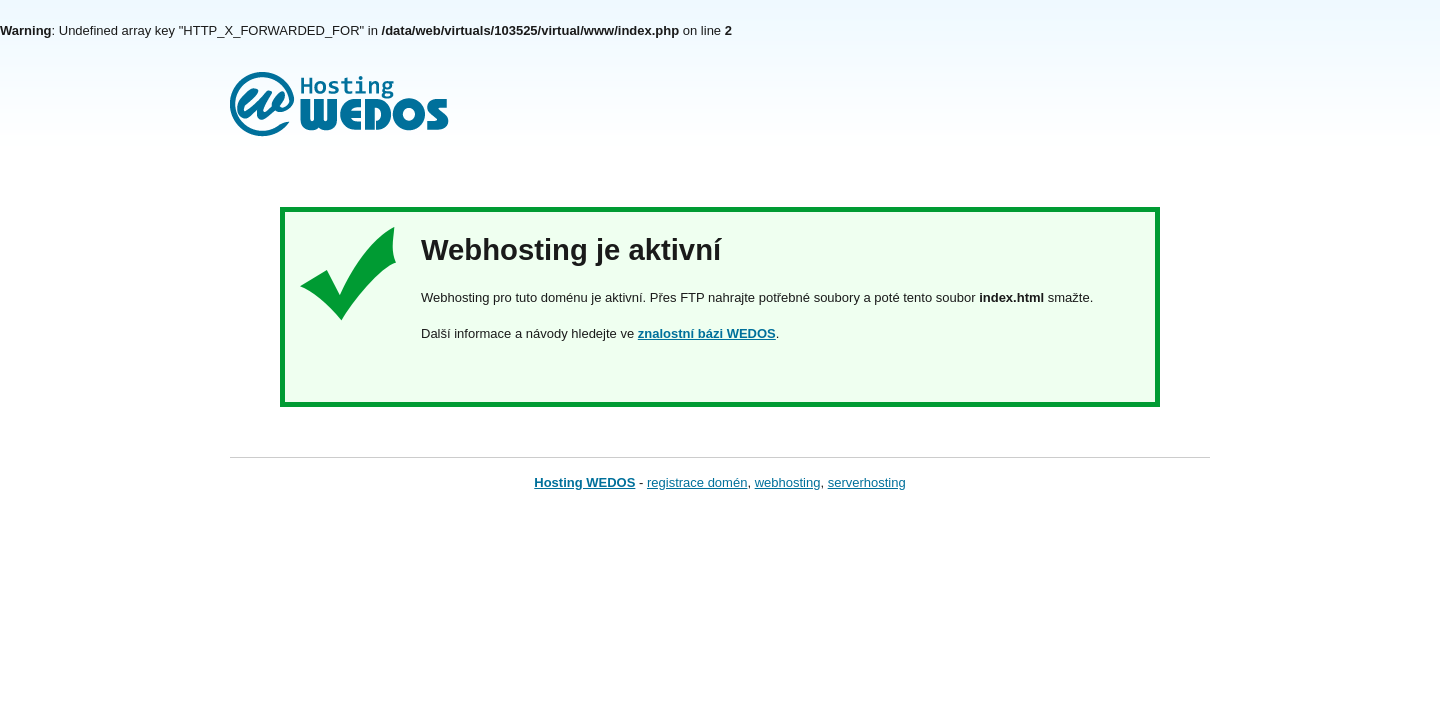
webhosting (788, 482)
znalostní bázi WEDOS (707, 333)
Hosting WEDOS (584, 482)
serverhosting (867, 482)
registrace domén (697, 482)
